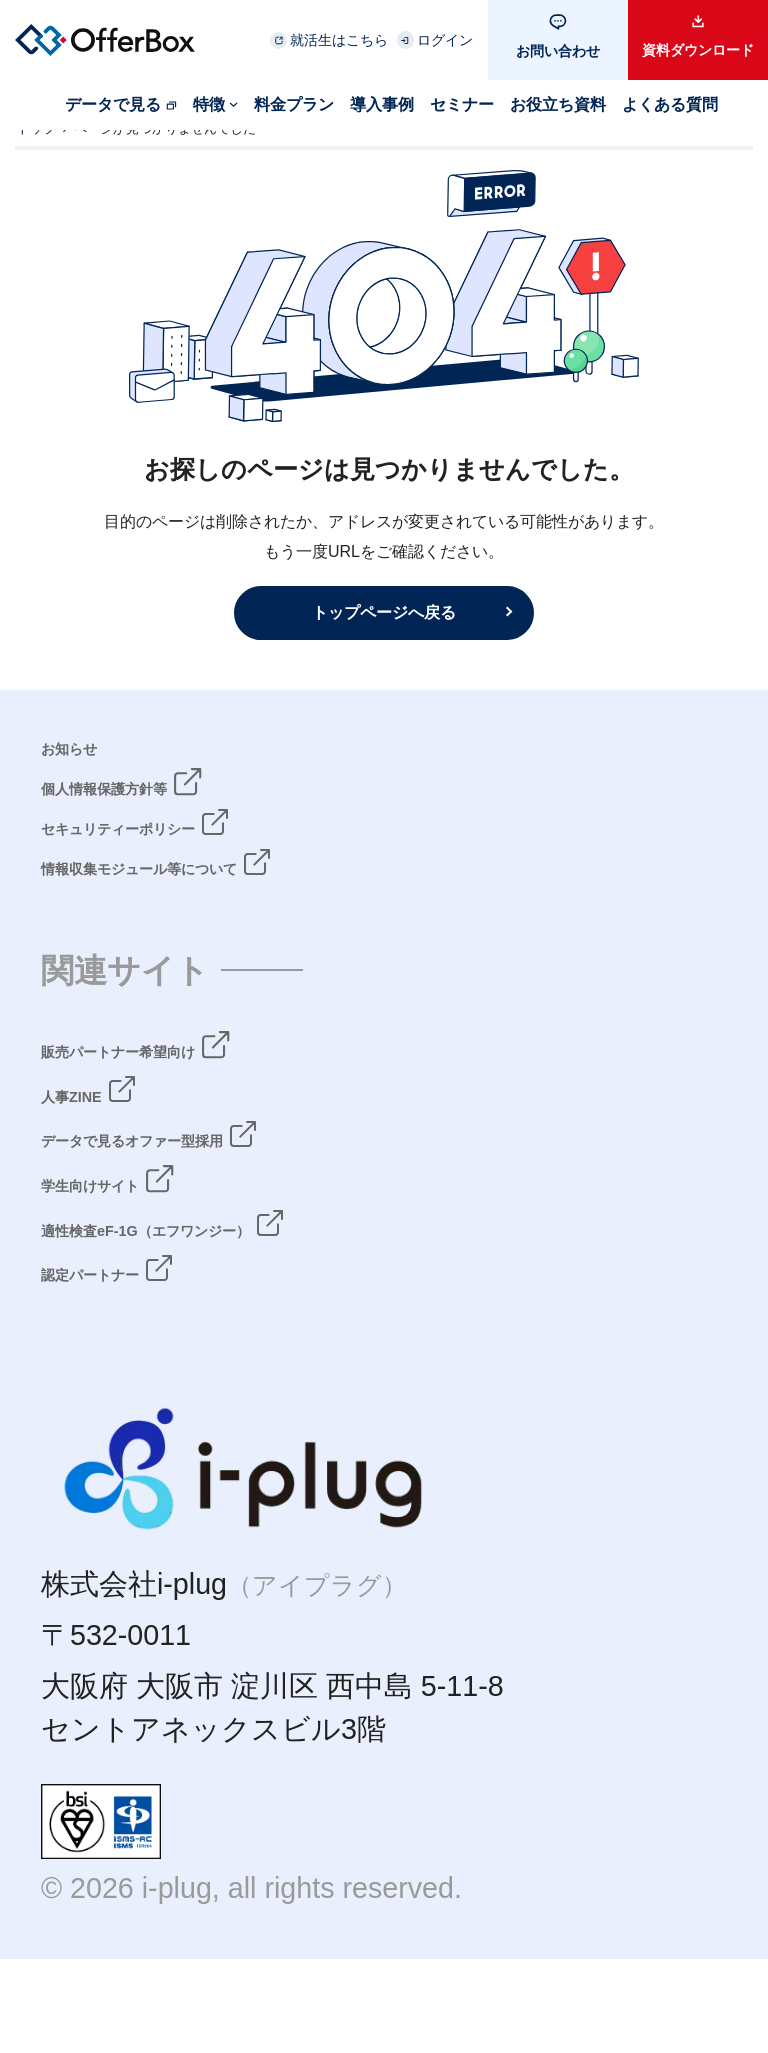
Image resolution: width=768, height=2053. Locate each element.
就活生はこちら (339, 40)
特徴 (209, 104)
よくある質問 (670, 104)
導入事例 (382, 104)
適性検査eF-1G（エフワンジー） (258, 1286)
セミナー (462, 104)
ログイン (445, 40)
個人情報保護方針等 (171, 807)
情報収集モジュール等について (248, 903)
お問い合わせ (558, 51)
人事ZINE (102, 1142)
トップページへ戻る (384, 611)
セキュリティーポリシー (205, 855)
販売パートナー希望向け (202, 1094)
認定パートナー (144, 1334)
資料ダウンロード (698, 50)
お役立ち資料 (558, 104)
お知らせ (100, 759)
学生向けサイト (144, 1238)
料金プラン (294, 104)
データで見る (113, 104)
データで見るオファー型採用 (233, 1190)
